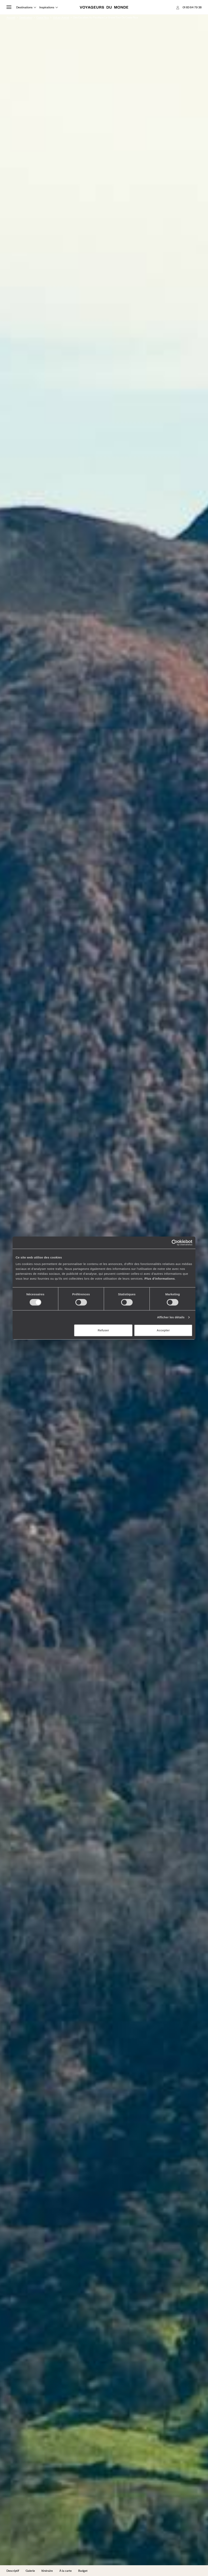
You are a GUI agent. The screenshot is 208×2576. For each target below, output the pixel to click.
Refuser (103, 1330)
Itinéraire (47, 2570)
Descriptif (12, 2570)
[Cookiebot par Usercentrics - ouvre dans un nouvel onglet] (174, 1243)
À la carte (65, 2570)
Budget (83, 2570)
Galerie (30, 2570)
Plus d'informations (159, 1278)
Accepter (163, 1330)
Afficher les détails (170, 1317)
